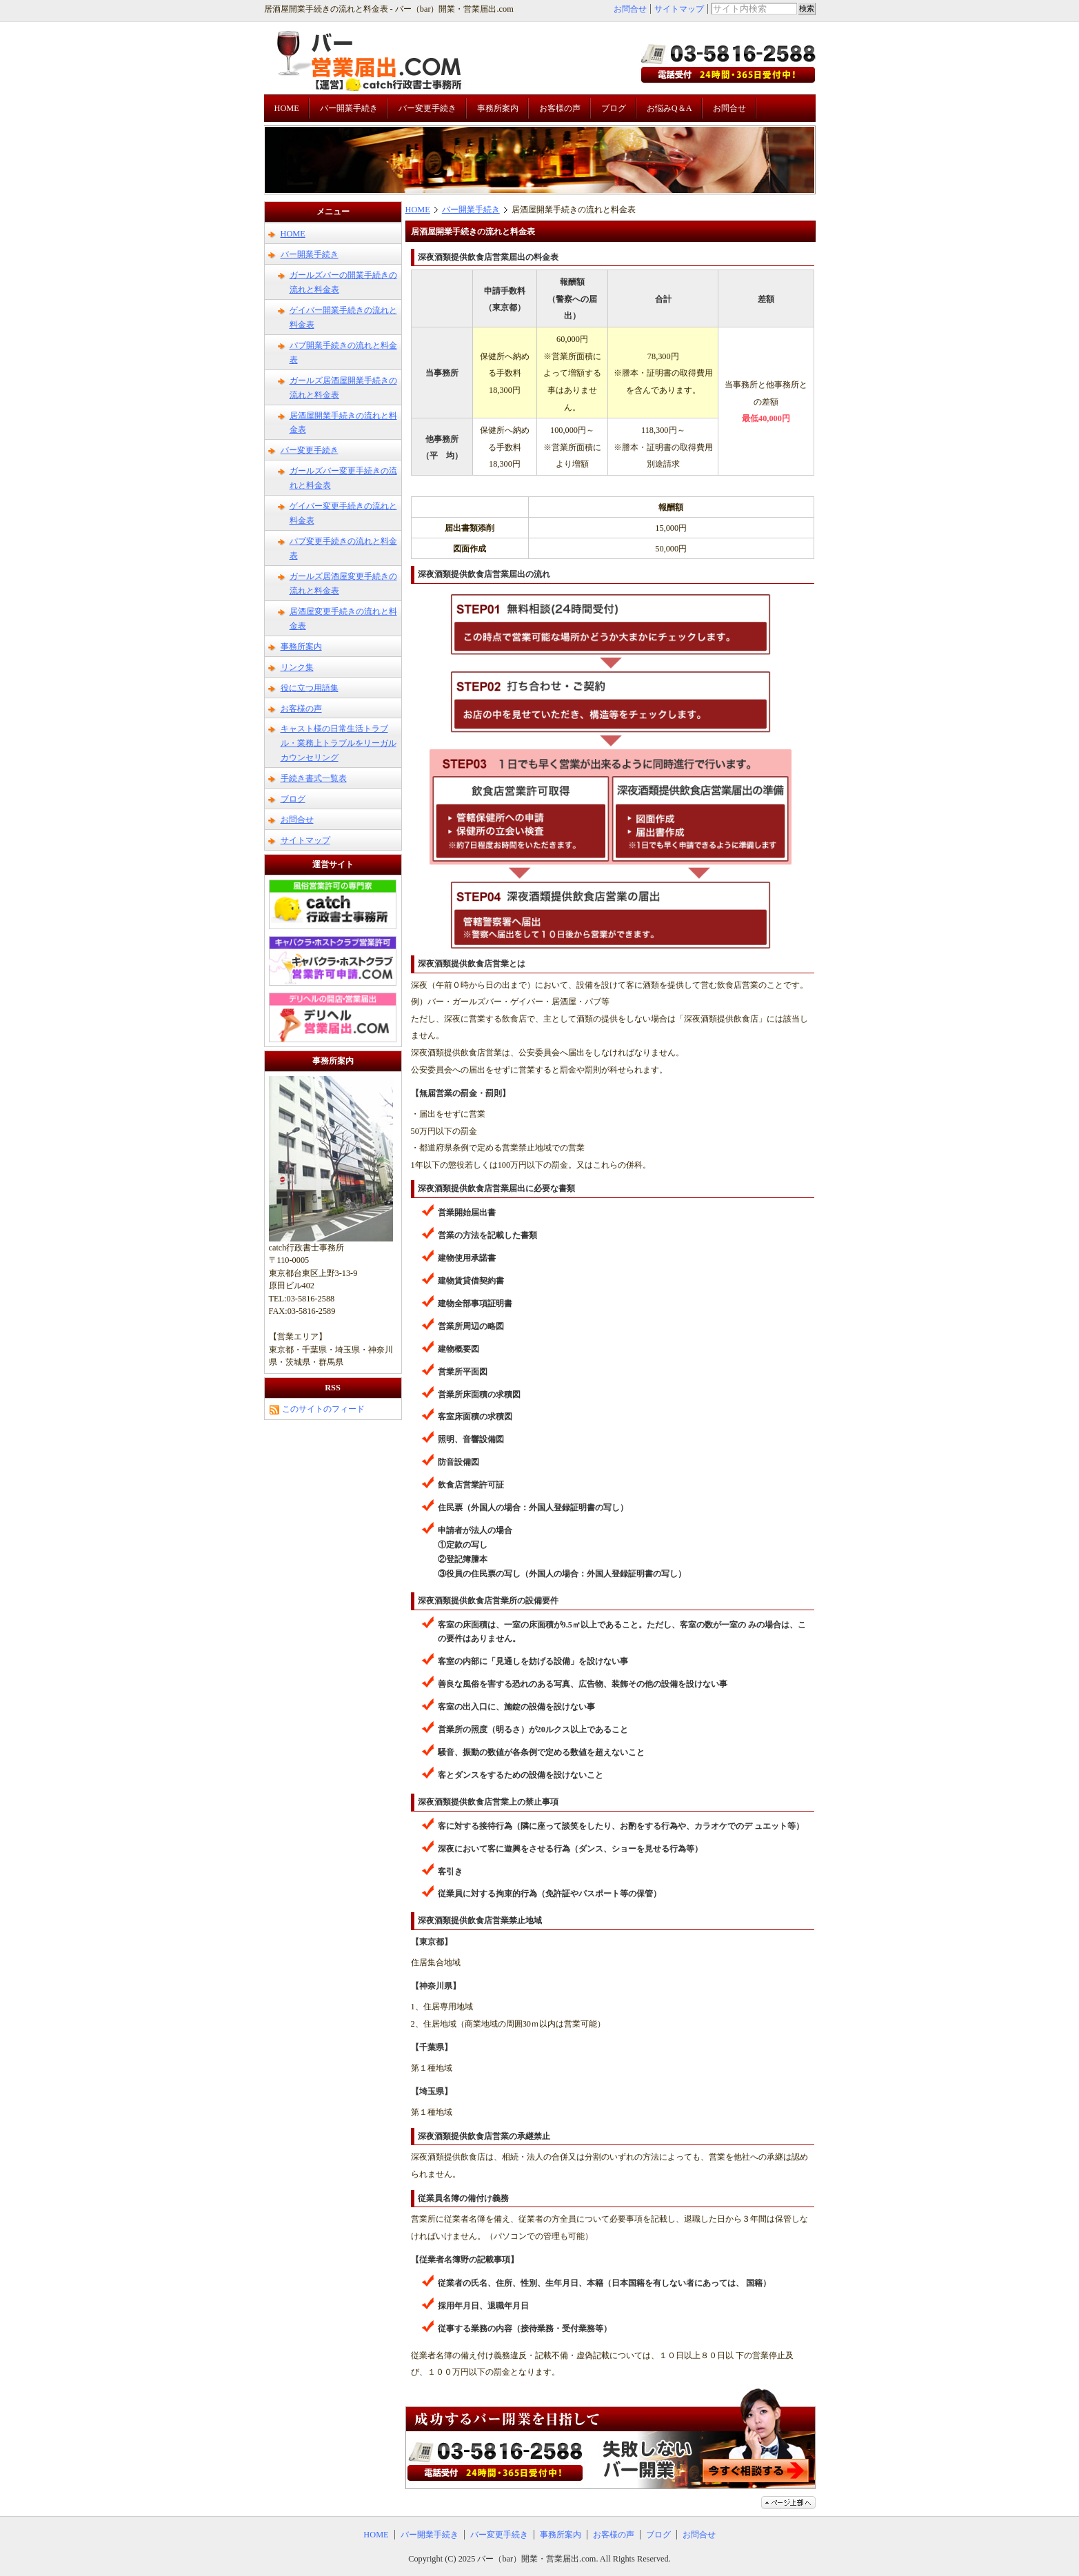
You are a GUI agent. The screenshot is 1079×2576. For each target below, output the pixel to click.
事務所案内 (497, 108)
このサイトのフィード (317, 1409)
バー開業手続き (349, 108)
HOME (286, 108)
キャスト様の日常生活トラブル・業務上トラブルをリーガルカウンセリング (338, 743)
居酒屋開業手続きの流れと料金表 (343, 423)
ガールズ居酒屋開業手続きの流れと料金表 (343, 388)
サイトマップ (679, 9)
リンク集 (297, 667)
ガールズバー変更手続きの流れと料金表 (343, 478)
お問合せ (630, 9)
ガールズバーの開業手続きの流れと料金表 (343, 282)
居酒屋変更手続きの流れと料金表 (343, 619)
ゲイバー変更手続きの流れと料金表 (343, 513)
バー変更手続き (427, 108)
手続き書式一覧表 (314, 778)
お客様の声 (560, 108)
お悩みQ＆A (669, 108)
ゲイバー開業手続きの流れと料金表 (343, 317)
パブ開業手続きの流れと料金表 (343, 353)
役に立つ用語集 (310, 688)
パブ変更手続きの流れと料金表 (343, 548)
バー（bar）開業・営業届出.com (536, 2559)
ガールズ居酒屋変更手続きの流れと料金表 (343, 583)
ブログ (613, 108)
